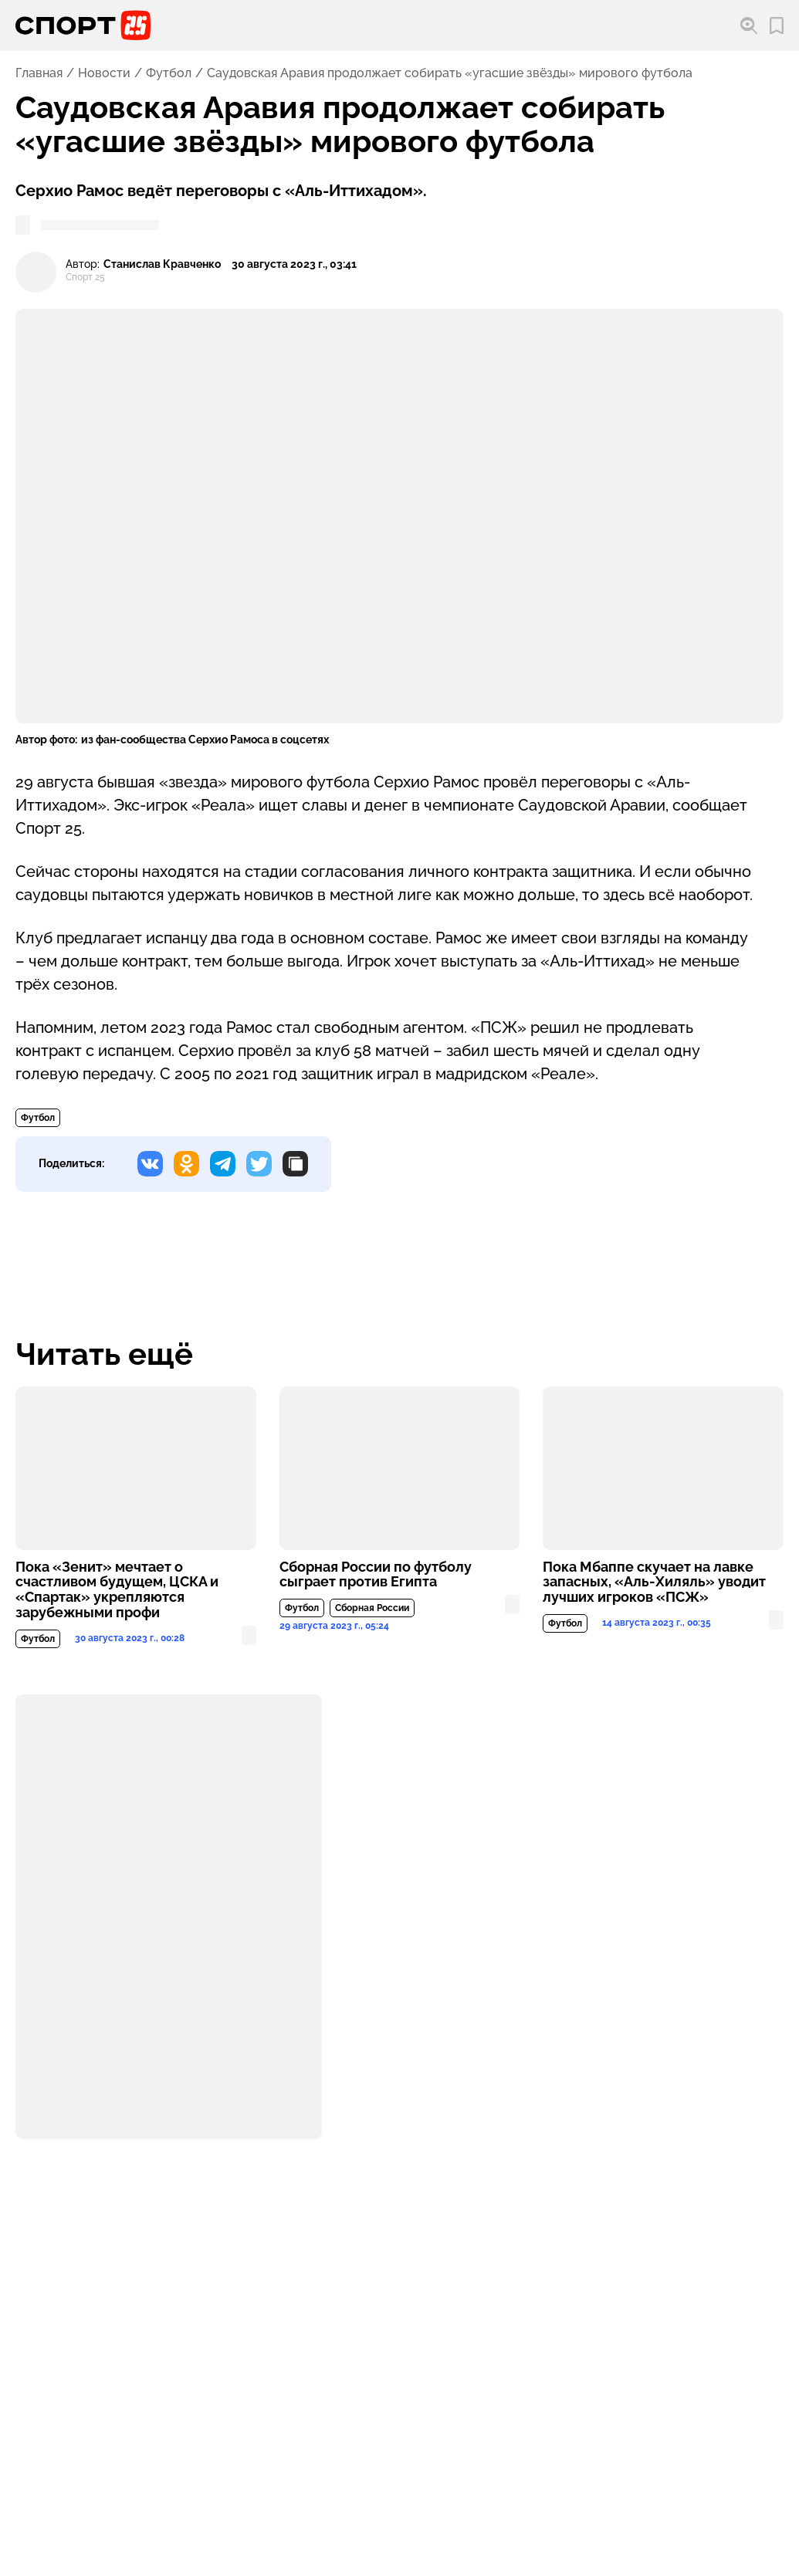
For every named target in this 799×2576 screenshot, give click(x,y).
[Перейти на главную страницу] (83, 25)
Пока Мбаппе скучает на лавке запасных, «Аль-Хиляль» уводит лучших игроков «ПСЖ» (654, 1582)
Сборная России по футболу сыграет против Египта (375, 1574)
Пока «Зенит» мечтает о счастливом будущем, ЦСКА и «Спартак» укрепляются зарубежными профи (116, 1590)
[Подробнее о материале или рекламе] (168, 1916)
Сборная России (372, 1608)
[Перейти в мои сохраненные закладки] (777, 26)
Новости (104, 73)
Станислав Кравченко (162, 264)
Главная (39, 73)
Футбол (168, 73)
